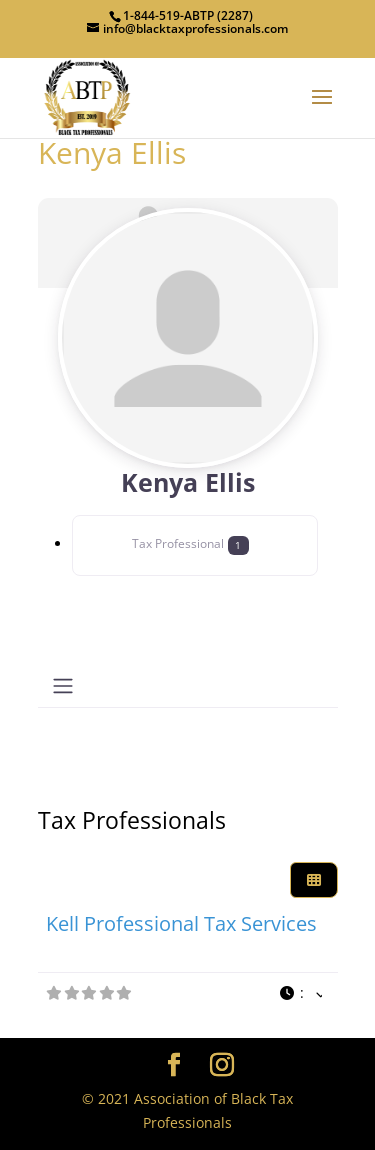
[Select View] (314, 880)
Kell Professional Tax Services (181, 923)
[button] (300, 993)
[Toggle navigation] (63, 686)
